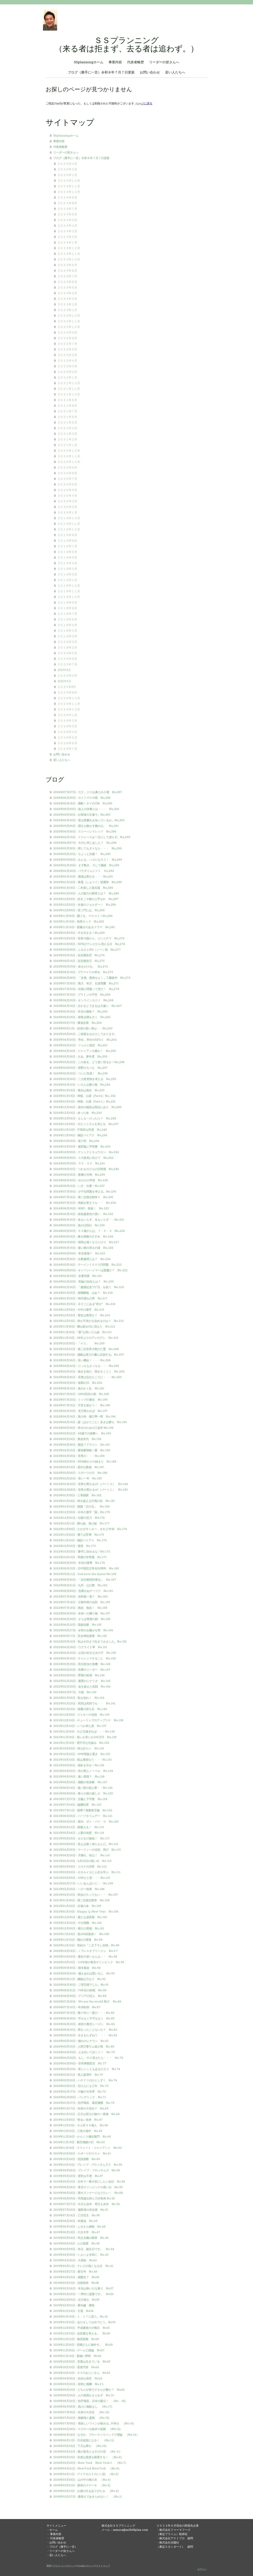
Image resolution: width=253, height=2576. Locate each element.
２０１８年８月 (67, 608)
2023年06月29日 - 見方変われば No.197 (80, 1411)
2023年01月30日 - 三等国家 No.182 (77, 1495)
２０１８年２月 (67, 647)
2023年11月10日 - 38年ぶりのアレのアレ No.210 (85, 1338)
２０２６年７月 (67, 748)
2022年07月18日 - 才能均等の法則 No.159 (81, 1602)
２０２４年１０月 (68, 192)
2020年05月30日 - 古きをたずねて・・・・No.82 (85, 2035)
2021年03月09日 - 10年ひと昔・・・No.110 (81, 1878)
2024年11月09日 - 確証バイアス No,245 (80, 1135)
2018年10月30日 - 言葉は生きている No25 (81, 2361)
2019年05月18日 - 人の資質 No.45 (76, 2243)
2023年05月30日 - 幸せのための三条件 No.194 (83, 1428)
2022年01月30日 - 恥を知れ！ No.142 (78, 1698)
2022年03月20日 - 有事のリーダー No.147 (81, 1669)
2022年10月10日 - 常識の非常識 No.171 (80, 1557)
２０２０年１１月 (68, 456)
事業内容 (115, 62)
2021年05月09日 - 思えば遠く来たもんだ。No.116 (85, 1844)
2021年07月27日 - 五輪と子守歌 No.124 (80, 1799)
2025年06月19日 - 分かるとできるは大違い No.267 (87, 1006)
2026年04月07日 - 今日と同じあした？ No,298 (84, 842)
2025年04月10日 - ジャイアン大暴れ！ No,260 (84, 1051)
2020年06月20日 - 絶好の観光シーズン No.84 (84, 2024)
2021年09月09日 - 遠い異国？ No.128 (79, 1776)
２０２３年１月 (67, 310)
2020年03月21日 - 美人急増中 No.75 (78, 2074)
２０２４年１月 (67, 242)
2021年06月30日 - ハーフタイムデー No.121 (82, 1816)
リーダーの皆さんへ (164, 62)
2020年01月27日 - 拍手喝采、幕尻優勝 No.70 (83, 2103)
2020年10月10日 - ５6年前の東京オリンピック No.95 (88, 1962)
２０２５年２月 (67, 169)
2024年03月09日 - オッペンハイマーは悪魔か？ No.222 (90, 1270)
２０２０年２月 (67, 507)
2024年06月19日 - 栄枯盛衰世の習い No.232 (83, 1214)
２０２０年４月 (67, 495)
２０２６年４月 (67, 732)
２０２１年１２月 (68, 383)
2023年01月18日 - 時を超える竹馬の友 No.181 (84, 1501)
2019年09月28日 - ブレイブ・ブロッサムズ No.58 (86, 2170)
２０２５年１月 (67, 175)
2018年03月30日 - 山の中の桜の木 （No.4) (82, 2479)
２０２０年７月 (67, 478)
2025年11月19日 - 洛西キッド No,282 (78, 921)
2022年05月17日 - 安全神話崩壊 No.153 (80, 1636)
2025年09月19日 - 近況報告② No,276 (79, 955)
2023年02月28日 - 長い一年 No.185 (77, 1478)
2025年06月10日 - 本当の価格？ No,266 (80, 1011)
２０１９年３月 (67, 568)
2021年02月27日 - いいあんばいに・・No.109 (83, 1883)
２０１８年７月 (67, 613)
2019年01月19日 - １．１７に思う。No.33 (80, 2316)
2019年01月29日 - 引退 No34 (73, 2311)
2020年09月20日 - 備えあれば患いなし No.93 (84, 1973)
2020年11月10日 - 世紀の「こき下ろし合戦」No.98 (86, 1945)
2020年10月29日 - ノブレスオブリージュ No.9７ (85, 1951)
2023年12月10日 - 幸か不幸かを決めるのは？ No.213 (88, 1321)
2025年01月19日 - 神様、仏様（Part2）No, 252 (84, 1096)
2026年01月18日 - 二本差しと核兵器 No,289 (83, 887)
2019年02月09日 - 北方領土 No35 (76, 2299)
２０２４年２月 (67, 237)
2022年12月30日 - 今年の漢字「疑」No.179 (81, 1512)
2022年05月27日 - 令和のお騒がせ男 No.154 (83, 1630)
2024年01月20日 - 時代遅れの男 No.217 (80, 1298)
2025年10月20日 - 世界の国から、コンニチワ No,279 (88, 938)
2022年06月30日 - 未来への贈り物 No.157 (81, 1613)
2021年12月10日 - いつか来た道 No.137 (79, 1726)
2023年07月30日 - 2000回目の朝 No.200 (81, 1394)
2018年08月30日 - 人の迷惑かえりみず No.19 (83, 2395)
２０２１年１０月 (68, 394)
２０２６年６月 (67, 743)
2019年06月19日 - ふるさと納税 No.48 (79, 2226)
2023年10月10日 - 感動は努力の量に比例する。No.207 (88, 1354)
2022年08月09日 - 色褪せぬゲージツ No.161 (83, 1591)
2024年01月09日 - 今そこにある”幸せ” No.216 (84, 1304)
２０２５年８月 (67, 692)
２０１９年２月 (67, 574)
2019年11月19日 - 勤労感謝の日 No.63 (79, 2142)
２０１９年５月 (67, 557)
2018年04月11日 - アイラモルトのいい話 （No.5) (85, 2474)
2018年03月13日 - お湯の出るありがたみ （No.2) (86, 2491)
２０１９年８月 (67, 540)
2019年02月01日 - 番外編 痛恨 (73, 2305)
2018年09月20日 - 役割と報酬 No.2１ (78, 2384)
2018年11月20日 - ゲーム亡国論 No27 (79, 2350)
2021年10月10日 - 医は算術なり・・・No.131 (82, 1759)
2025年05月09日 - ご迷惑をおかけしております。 (85, 1034)
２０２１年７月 (67, 411)
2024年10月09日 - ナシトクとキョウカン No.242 (86, 1152)
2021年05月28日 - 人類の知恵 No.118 (78, 1833)
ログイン (201, 2569)
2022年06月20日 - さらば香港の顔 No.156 (81, 1619)
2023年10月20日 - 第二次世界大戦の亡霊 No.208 (86, 1349)
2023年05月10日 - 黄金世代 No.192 (77, 1439)
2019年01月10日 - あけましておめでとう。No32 (84, 2322)
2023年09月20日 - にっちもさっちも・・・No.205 (86, 1366)
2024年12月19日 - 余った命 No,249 (77, 1112)
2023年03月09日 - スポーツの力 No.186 (80, 1473)
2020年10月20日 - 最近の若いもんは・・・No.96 (85, 1956)
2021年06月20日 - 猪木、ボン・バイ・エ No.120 (86, 1821)
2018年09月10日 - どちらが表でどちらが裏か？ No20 (89, 2389)
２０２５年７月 (67, 664)
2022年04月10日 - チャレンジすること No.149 (84, 1658)
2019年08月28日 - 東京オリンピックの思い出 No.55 (87, 2187)
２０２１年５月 (67, 422)
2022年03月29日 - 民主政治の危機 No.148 (81, 1664)
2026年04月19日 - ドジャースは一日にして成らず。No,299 (91, 837)
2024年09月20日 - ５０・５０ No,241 (79, 1163)
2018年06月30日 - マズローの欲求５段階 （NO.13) (87, 2429)
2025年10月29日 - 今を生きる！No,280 (79, 932)
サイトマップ (103, 2565)
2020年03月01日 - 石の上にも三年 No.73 (80, 2086)
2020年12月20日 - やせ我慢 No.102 (77, 1923)
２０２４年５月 (67, 220)
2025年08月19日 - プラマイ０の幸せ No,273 (83, 972)
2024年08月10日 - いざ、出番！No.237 (79, 1186)
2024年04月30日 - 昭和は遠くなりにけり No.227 (86, 1242)
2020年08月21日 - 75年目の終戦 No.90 (79, 1990)
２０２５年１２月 (68, 709)
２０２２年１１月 (68, 321)
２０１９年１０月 (68, 529)
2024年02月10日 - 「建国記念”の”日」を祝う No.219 (88, 1287)
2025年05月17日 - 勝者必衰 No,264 (77, 1022)
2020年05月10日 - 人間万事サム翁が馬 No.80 (83, 2046)
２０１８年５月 (67, 625)
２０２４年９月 (67, 197)
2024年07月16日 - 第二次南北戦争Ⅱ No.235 (83, 1197)
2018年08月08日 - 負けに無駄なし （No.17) (82, 2406)
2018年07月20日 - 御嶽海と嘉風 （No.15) (81, 2418)
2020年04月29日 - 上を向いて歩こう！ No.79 (84, 2052)
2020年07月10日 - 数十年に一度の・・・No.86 (83, 2013)
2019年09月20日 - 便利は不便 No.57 (78, 2176)
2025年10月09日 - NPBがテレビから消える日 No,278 (89, 944)
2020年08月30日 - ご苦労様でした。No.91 (81, 1984)
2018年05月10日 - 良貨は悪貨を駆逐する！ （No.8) (87, 2457)
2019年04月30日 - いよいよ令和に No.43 (80, 2254)
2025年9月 (64, 681)
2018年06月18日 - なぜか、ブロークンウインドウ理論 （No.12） (96, 2434)
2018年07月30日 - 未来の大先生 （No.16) (81, 2412)
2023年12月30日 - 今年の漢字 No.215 (78, 1309)
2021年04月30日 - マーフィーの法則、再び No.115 (87, 1849)
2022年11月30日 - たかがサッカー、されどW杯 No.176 (90, 1529)
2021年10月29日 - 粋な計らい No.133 (78, 1748)
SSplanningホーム (88, 62)
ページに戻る (143, 103)
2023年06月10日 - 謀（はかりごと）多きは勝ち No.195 (90, 1422)
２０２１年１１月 (68, 388)
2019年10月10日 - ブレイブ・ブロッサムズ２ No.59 (87, 2164)
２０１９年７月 (67, 546)
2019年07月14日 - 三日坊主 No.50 (76, 2215)
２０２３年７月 (67, 276)
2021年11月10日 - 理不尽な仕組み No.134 (81, 1743)
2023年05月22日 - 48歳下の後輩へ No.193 (82, 1433)
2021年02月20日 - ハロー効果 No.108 (79, 1889)
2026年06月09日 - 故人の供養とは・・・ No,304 (86, 809)
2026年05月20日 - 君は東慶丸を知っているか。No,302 (89, 820)
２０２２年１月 (67, 377)
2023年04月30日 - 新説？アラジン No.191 (81, 1444)
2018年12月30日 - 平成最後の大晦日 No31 (81, 2328)
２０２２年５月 (67, 355)
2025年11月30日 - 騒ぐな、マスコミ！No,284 (83, 916)
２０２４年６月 (67, 214)
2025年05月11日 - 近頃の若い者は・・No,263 (82, 1028)
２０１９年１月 (67, 580)
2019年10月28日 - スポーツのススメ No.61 (82, 2153)
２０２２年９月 (67, 332)
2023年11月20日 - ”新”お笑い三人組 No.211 (82, 1332)
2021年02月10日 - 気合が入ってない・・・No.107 (85, 1894)
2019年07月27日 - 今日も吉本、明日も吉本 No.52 (86, 2204)
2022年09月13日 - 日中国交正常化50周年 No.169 (86, 1568)
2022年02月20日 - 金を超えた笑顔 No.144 (82, 1686)
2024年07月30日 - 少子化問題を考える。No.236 (84, 1191)
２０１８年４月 (67, 630)
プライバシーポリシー (64, 2565)
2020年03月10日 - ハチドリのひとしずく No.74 (85, 2080)
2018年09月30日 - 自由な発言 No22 (77, 2378)
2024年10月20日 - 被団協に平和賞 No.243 (81, 1146)
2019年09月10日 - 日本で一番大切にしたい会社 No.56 (89, 2181)
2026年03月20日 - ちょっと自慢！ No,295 (82, 854)
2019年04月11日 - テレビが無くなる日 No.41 (83, 2266)
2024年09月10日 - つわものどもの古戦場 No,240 (86, 1169)
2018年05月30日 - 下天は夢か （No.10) (79, 2446)
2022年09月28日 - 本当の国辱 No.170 (79, 1563)
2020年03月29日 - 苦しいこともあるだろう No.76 (86, 2069)
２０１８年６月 (67, 619)
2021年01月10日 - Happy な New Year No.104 (85, 1911)
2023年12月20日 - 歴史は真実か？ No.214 (81, 1315)
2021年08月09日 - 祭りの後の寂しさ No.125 (83, 1793)
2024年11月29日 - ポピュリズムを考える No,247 (86, 1124)
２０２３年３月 (67, 298)
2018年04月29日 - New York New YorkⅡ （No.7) (89, 2463)
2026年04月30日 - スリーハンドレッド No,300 (84, 831)
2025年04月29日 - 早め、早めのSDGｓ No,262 (86, 1039)
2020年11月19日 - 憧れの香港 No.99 (77, 1939)
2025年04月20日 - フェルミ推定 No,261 (80, 1045)
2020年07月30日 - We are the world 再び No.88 (87, 2001)
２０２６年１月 (67, 715)
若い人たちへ (175, 72)
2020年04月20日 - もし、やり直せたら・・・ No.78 (88, 2058)
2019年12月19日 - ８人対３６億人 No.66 (80, 2125)
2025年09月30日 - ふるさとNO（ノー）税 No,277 (87, 949)
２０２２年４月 (67, 360)
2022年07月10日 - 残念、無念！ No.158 (80, 1608)
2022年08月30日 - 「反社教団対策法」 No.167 (84, 1579)
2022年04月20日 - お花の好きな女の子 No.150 (84, 1653)
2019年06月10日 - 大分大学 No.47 (76, 2232)
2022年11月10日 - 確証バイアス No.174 (80, 1540)
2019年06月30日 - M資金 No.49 (75, 2221)
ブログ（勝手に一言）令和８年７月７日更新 (101, 72)
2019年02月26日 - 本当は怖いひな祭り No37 (83, 2288)
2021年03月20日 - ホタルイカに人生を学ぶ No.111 (87, 1872)
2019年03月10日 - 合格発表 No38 (76, 2283)
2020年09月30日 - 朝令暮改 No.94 (76, 1968)
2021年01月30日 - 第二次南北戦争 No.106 (81, 1900)
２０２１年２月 (67, 439)
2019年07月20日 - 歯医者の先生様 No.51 (80, 2209)
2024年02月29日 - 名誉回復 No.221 (77, 1276)
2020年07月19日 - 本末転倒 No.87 (76, 2007)
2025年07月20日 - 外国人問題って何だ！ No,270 (86, 989)
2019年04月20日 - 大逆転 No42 (75, 2260)
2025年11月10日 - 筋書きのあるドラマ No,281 (84, 927)
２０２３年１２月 (68, 248)
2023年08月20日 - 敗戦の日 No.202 (77, 1383)
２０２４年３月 (67, 231)
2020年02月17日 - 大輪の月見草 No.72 (79, 2091)
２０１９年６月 (67, 552)
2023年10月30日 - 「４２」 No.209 (79, 1343)
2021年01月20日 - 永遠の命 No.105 (77, 1906)
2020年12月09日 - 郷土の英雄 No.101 (78, 1928)
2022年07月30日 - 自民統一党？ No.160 (80, 1596)
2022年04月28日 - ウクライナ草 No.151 (80, 1647)
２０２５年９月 (67, 675)
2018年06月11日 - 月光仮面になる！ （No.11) (83, 2440)
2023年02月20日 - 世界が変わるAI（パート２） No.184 (90, 1484)
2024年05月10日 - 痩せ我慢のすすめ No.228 (83, 1236)
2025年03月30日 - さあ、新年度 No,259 (80, 1056)
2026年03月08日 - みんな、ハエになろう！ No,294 (87, 859)
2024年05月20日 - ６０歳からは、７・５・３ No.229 (89, 1231)
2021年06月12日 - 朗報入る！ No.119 (78, 1827)
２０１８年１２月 (68, 585)
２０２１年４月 (67, 428)
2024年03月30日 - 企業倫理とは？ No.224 (82, 1259)
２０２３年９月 (67, 265)
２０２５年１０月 (68, 698)
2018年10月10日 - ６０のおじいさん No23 (81, 2373)
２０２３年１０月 (68, 259)
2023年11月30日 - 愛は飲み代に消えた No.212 (84, 1326)
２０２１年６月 (67, 417)
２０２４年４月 (67, 225)
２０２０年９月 (67, 467)
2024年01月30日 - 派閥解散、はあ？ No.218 (83, 1293)
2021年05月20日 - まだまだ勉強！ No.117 (81, 1838)
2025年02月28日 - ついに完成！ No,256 (80, 1073)
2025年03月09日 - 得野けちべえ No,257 (80, 1067)
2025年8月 (64, 670)
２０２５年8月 (66, 687)
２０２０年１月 (67, 512)
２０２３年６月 (67, 282)
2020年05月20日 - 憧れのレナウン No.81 (81, 2041)
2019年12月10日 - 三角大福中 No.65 (77, 2131)
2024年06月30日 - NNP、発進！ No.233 (81, 1208)
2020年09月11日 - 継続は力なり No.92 (79, 1979)
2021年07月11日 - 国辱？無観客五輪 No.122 (82, 1810)
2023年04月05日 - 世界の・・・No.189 (79, 1456)
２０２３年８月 (67, 270)
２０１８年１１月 (68, 591)
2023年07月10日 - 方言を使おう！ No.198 (81, 1405)
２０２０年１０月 (68, 462)
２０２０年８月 (67, 473)
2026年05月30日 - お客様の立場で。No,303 (81, 814)
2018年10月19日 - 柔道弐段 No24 (76, 2367)
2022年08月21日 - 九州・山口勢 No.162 (80, 1585)
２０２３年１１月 (68, 253)
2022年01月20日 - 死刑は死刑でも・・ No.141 (84, 1703)
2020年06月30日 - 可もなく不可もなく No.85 (83, 2018)
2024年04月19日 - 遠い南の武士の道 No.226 (83, 1248)
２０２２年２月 (67, 372)
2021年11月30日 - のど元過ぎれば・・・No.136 (84, 1731)
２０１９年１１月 (68, 523)
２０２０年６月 (67, 484)
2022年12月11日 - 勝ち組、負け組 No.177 (81, 1523)
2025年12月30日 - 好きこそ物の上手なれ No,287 (86, 899)
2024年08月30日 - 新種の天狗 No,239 (79, 1174)
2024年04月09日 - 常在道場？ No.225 (79, 1253)
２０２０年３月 (67, 501)
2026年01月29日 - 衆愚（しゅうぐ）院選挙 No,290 (87, 882)
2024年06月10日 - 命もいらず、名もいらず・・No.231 (88, 1219)
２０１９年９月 (67, 535)
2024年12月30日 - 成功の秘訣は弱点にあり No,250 (87, 1107)
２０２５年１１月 (68, 703)
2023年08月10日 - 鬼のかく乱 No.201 (78, 1388)
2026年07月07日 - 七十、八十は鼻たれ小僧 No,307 (87, 792)
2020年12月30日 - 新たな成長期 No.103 (80, 1917)
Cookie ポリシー (86, 2565)
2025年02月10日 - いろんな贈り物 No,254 (81, 1084)
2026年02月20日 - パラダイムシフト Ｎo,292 (83, 871)
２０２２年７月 (67, 343)
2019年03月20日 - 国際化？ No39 (76, 2277)
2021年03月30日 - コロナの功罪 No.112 (80, 1866)
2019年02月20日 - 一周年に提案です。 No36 (83, 2294)
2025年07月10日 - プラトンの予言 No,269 (81, 994)
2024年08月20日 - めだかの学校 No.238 (80, 1180)
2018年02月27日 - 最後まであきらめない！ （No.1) (87, 2496)
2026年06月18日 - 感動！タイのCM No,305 (82, 803)
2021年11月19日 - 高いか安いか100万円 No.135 (84, 1737)
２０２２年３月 (67, 366)
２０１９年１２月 (68, 518)
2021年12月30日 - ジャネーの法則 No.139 (81, 1714)
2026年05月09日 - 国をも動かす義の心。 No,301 (86, 826)
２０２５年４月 (67, 163)
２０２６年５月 (67, 737)
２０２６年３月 (67, 726)
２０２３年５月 (67, 287)
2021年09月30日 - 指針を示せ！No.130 (78, 1765)
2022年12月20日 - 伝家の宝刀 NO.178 (79, 1518)
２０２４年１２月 (68, 180)
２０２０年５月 (67, 490)
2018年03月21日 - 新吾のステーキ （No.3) (81, 2485)
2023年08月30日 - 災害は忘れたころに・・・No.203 (87, 1377)
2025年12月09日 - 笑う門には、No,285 (79, 910)
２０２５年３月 (67, 642)
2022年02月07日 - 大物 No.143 (74, 1692)
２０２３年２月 (67, 304)
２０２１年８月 (67, 405)
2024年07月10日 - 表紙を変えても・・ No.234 (84, 1203)
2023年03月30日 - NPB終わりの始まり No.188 (84, 1461)
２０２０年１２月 (68, 450)
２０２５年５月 (67, 653)
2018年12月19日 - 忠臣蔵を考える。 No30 (81, 2333)
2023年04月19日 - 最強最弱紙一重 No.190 (81, 1450)
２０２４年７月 (67, 208)
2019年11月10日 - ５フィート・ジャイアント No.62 (87, 2148)
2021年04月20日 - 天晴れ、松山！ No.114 (81, 1855)
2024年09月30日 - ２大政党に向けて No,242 (83, 1157)
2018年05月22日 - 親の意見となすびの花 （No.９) (86, 2451)
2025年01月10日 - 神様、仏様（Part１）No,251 (84, 1101)
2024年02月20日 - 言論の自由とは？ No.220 (83, 1281)
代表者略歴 (135, 62)
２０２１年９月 (67, 400)
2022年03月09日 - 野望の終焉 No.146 (79, 1675)
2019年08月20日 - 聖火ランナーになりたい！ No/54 (88, 2193)
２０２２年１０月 (68, 327)
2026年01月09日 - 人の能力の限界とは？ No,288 (86, 893)
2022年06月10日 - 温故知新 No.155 (77, 1624)
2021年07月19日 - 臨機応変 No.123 (77, 1804)
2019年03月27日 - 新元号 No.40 (75, 2271)
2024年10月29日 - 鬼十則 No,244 (76, 1141)
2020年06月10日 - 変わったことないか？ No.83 (85, 2029)
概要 (49, 2565)
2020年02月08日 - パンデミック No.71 (79, 2097)
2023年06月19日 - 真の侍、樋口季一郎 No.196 (84, 1416)
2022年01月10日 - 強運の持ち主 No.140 (80, 1709)
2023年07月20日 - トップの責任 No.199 (80, 1399)
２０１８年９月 (67, 602)
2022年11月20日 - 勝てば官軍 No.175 (78, 1534)
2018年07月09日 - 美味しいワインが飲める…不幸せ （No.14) (93, 2423)
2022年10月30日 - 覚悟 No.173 (74, 1546)
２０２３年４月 (67, 293)
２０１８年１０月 (68, 597)
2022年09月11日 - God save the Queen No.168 (84, 1574)
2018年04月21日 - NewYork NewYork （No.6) (86, 2468)
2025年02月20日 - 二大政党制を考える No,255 (84, 1079)
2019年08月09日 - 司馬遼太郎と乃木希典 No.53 (84, 2198)
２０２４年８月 (67, 203)
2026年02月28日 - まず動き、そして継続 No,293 (86, 865)
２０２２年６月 (67, 349)
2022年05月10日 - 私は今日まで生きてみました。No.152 (90, 1641)
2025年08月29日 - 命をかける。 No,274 (80, 966)
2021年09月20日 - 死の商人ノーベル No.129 (83, 1771)
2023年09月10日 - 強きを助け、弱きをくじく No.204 (88, 1371)
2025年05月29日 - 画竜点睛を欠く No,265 (81, 1017)
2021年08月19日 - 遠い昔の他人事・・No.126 (83, 1788)
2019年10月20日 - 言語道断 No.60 (76, 2159)
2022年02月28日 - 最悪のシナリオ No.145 (81, 1681)
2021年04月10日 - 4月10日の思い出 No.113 (82, 1861)
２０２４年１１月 (68, 186)
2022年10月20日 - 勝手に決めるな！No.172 (81, 1551)
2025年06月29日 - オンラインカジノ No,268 (83, 1000)
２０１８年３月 (67, 636)
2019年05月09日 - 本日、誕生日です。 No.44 (83, 2249)
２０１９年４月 (67, 563)
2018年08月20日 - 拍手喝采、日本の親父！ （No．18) (89, 2401)
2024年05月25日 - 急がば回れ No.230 (79, 1225)
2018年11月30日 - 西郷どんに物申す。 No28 (83, 2344)
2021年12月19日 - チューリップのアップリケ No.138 (88, 1720)
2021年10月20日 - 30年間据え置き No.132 (81, 1754)
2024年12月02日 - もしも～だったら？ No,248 (84, 1118)
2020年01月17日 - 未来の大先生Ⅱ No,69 (80, 2108)
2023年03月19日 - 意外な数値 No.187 (78, 1467)
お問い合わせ (150, 72)
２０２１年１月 (67, 445)
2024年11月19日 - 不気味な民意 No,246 (80, 1129)
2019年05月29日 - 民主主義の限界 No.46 (81, 2238)
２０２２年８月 (67, 338)
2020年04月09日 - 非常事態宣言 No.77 (79, 2063)
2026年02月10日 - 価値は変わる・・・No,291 (83, 876)
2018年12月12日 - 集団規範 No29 (76, 2339)
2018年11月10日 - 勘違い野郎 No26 (77, 2356)
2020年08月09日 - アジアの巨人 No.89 (79, 1996)
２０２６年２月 (67, 720)
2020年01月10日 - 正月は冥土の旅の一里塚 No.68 (86, 2114)
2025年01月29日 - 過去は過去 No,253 (78, 1090)
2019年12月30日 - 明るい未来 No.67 (78, 2119)
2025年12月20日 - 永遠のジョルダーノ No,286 (84, 904)
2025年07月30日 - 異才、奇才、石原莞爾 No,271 (86, 983)
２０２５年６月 (67, 658)
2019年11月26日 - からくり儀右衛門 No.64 (82, 2136)
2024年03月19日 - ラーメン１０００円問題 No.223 (87, 1264)
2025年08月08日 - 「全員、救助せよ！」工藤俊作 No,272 (91, 977)
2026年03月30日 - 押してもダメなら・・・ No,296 (87, 848)
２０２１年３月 (67, 433)
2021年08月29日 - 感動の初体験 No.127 (80, 1782)
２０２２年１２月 (68, 315)
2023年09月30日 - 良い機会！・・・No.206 (82, 1360)
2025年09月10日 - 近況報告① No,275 (79, 961)
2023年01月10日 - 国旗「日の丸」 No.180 (81, 1506)
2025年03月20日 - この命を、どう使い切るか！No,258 (88, 1062)
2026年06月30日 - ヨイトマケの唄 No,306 (82, 797)
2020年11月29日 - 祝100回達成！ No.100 (81, 1934)
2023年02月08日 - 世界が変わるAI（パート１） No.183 (90, 1489)
